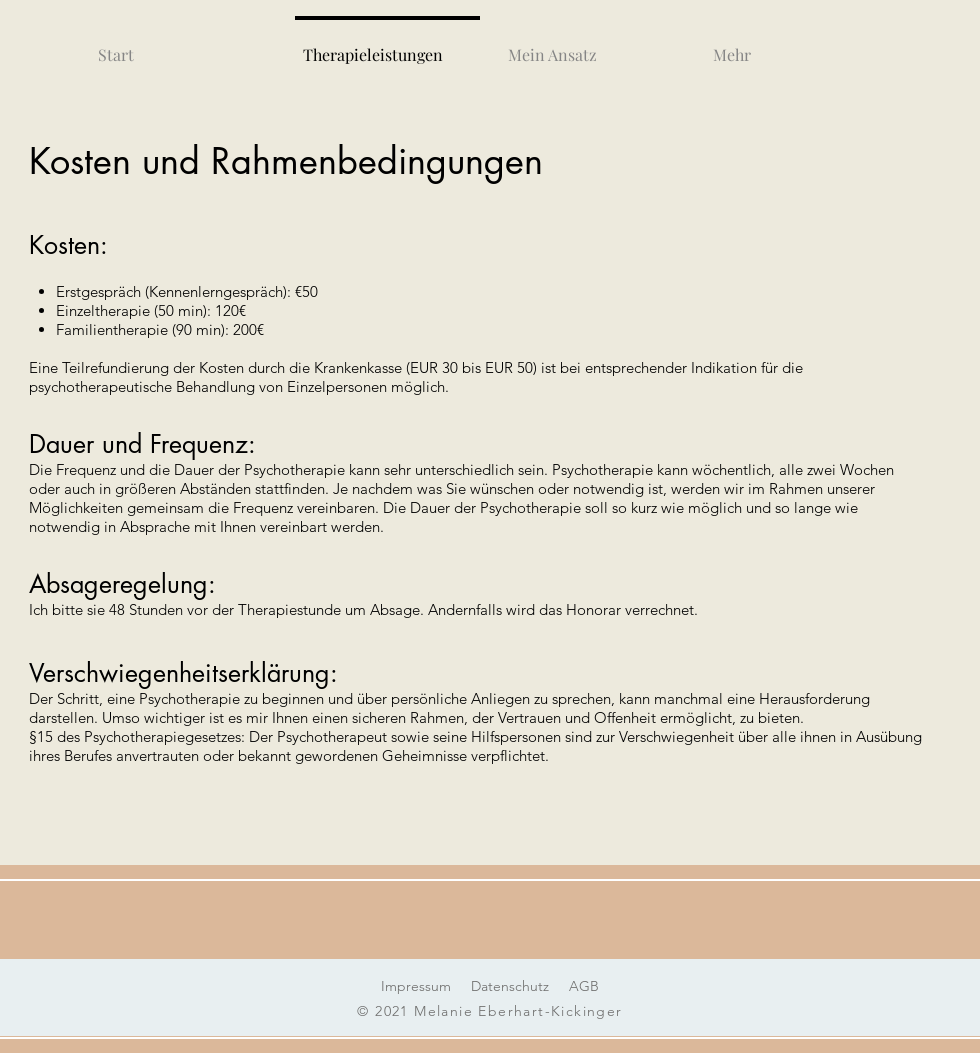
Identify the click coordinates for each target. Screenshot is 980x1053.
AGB (584, 986)
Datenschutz (510, 986)
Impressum (416, 986)
